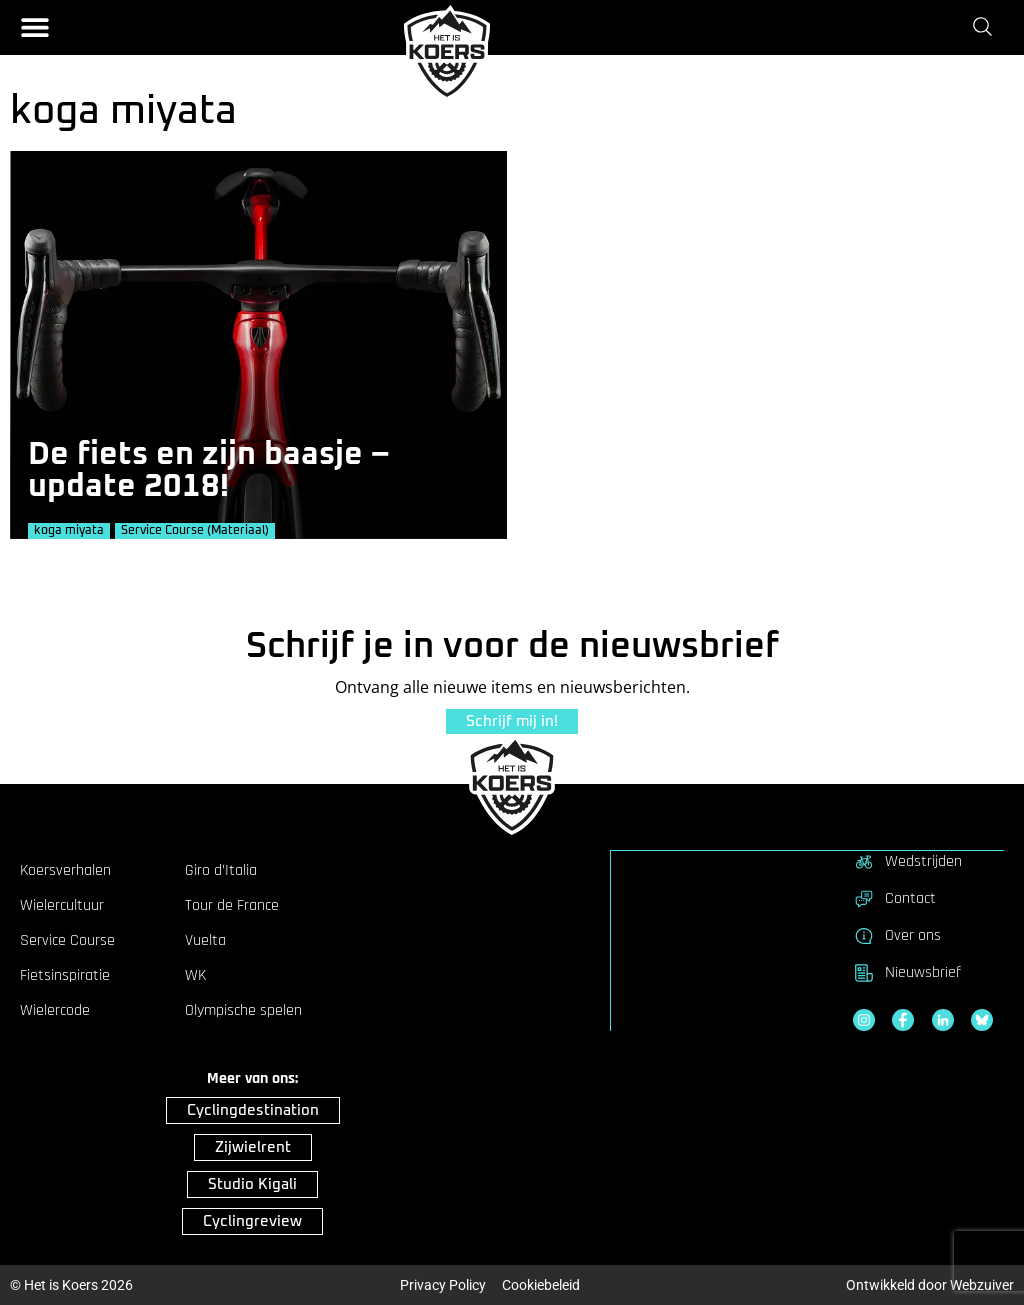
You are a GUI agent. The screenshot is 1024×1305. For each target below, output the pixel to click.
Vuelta (205, 940)
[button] (35, 27)
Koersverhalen (65, 870)
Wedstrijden (907, 861)
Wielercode (55, 1010)
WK (195, 975)
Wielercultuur (62, 905)
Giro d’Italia (221, 870)
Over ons (897, 935)
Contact (894, 898)
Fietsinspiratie (65, 975)
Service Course (67, 940)
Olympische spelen (243, 1010)
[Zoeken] (986, 27)
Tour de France (232, 905)
